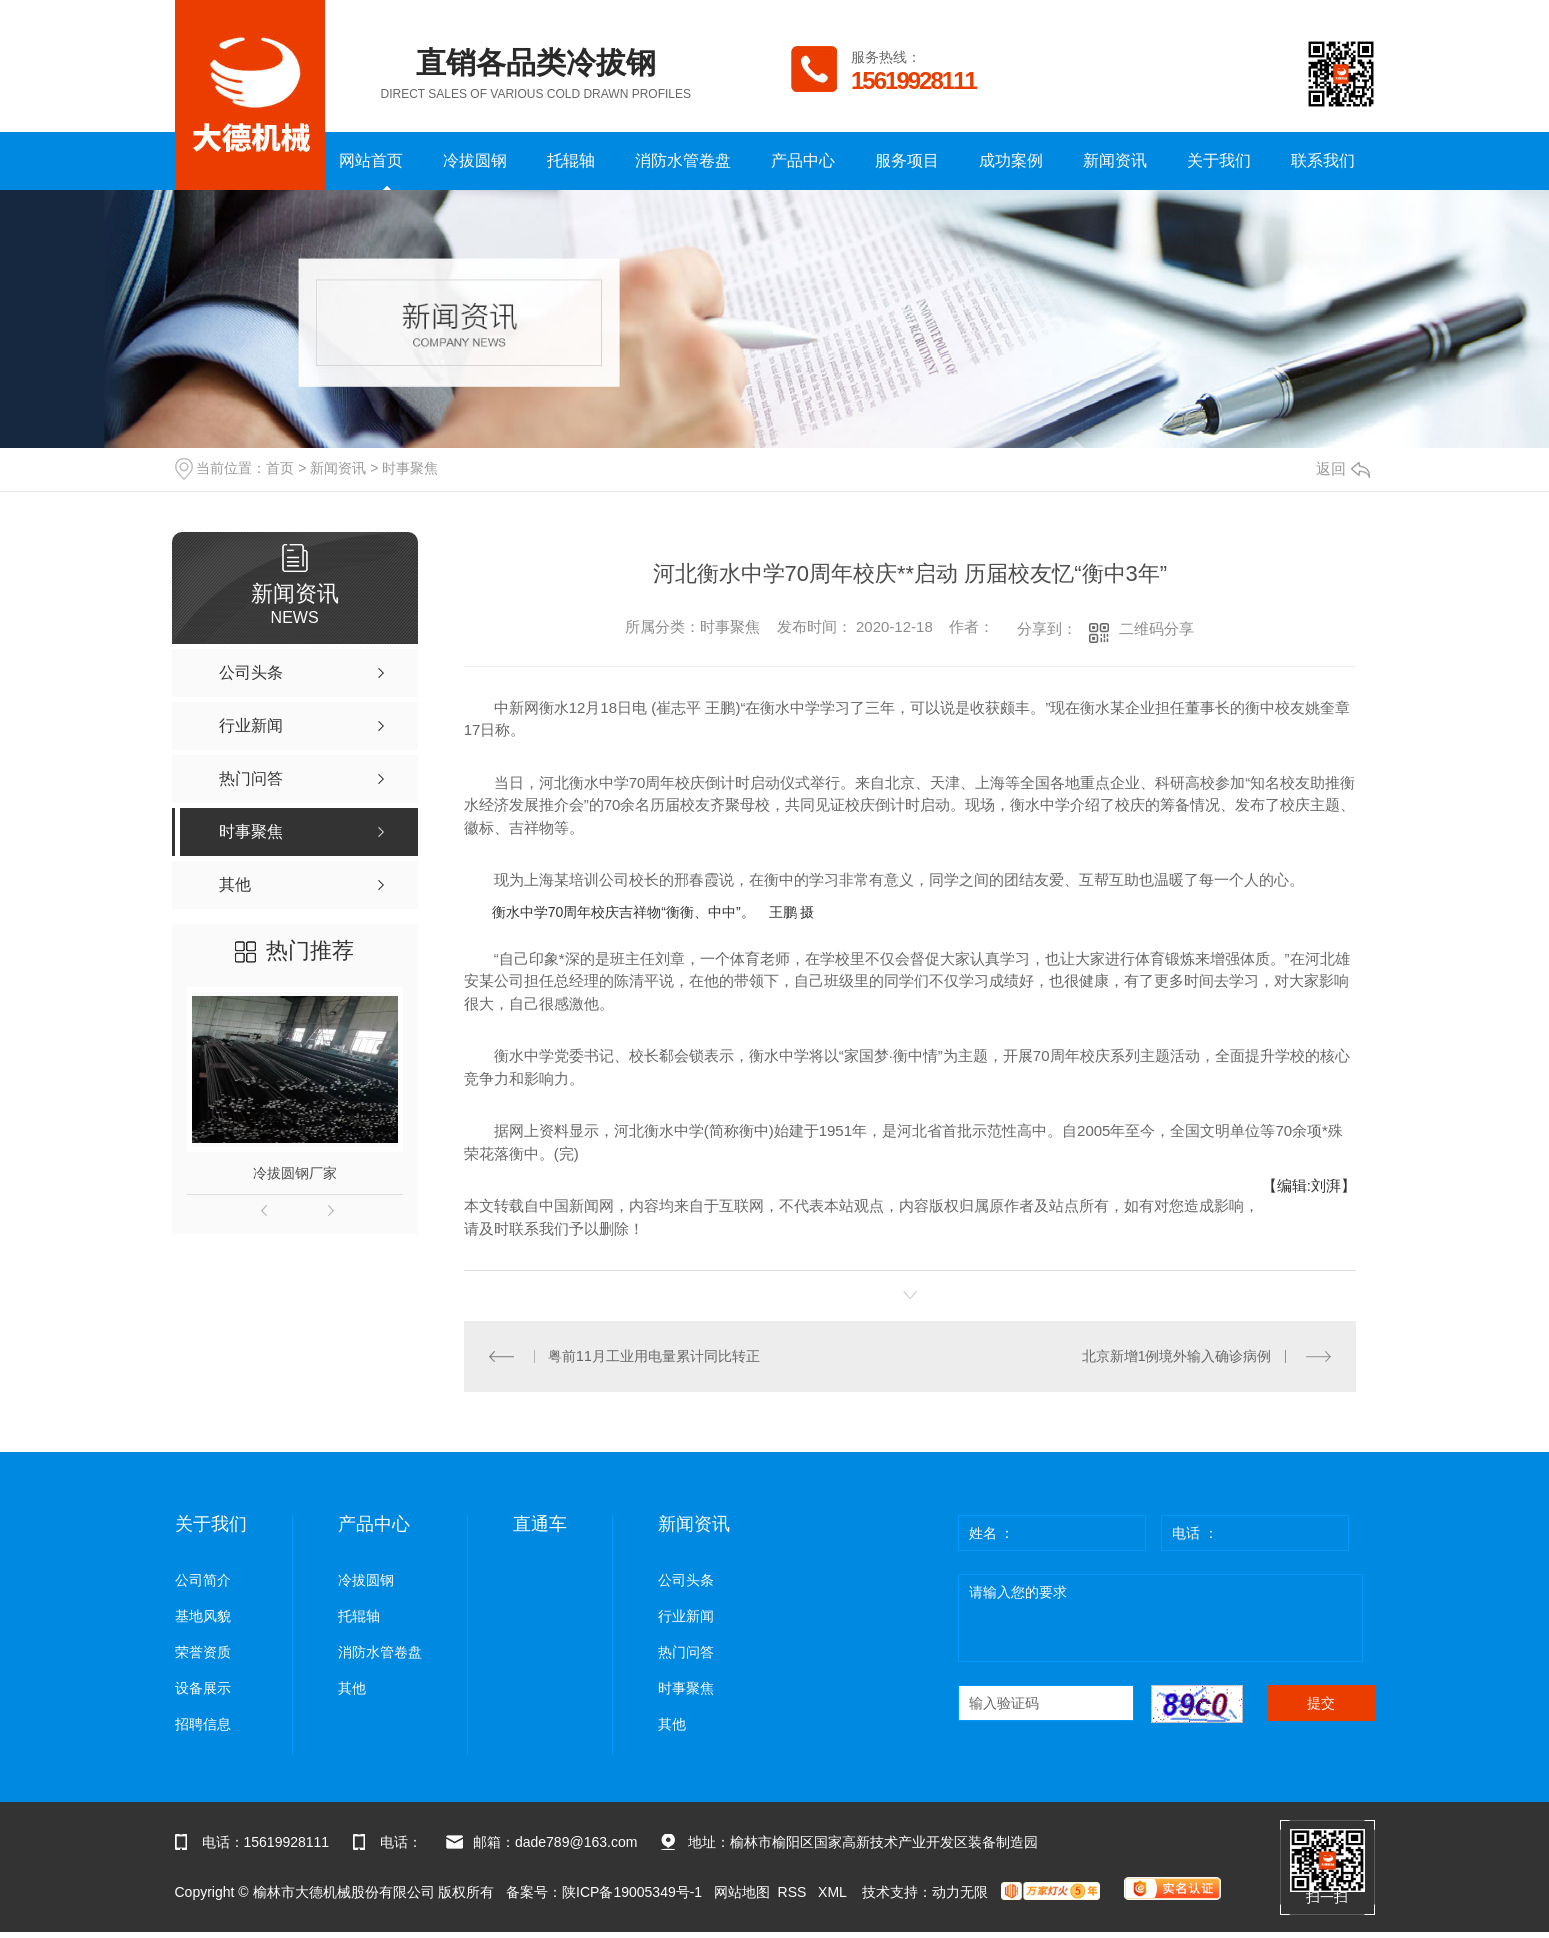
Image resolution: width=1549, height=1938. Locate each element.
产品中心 (803, 160)
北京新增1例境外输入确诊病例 (1177, 1356)
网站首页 (371, 160)
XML (834, 1892)
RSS (794, 1892)
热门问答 (686, 1652)
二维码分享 (1156, 628)
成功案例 (1011, 160)
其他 (352, 1688)
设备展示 (203, 1688)
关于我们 (1219, 160)
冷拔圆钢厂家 (295, 1173)
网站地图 (742, 1892)
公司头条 (686, 1580)
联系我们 (1323, 160)
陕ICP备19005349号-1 (632, 1892)
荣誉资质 (203, 1652)
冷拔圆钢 (475, 160)
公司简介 (203, 1580)
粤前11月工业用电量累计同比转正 (654, 1356)
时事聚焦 (410, 468)
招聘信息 (203, 1724)
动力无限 (960, 1892)
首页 (280, 468)
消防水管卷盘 (683, 160)
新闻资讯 (1115, 160)
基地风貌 (203, 1616)
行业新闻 (686, 1616)
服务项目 (907, 160)
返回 (1343, 468)
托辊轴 (571, 160)
